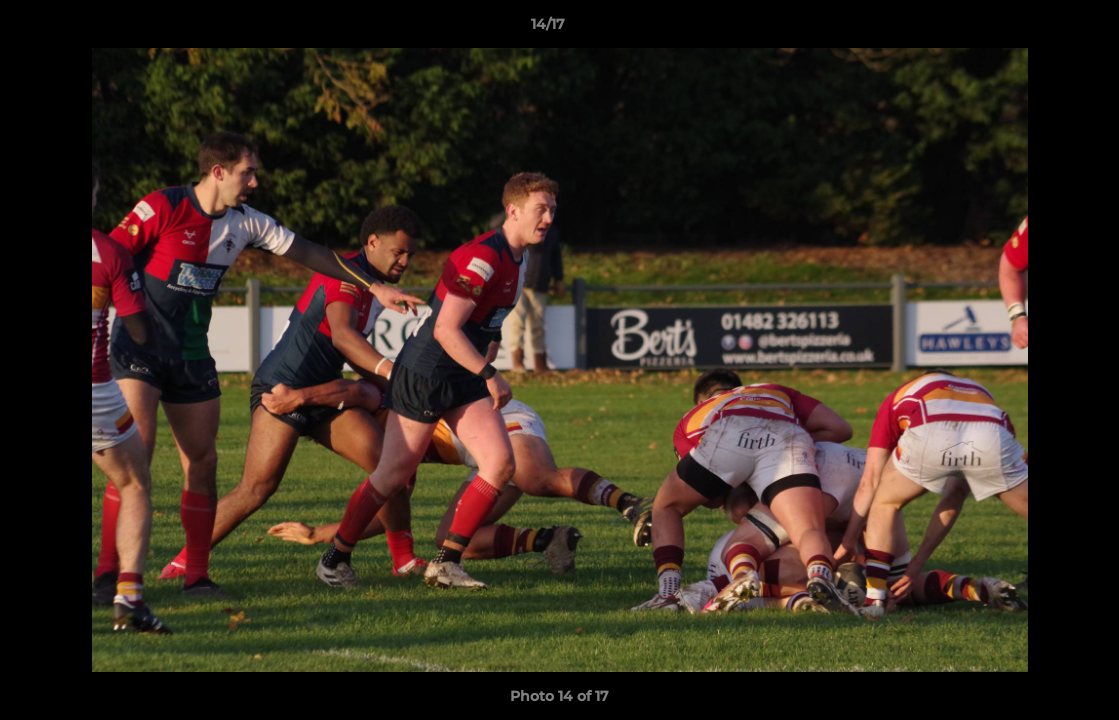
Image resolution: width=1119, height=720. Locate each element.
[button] (1035, 29)
